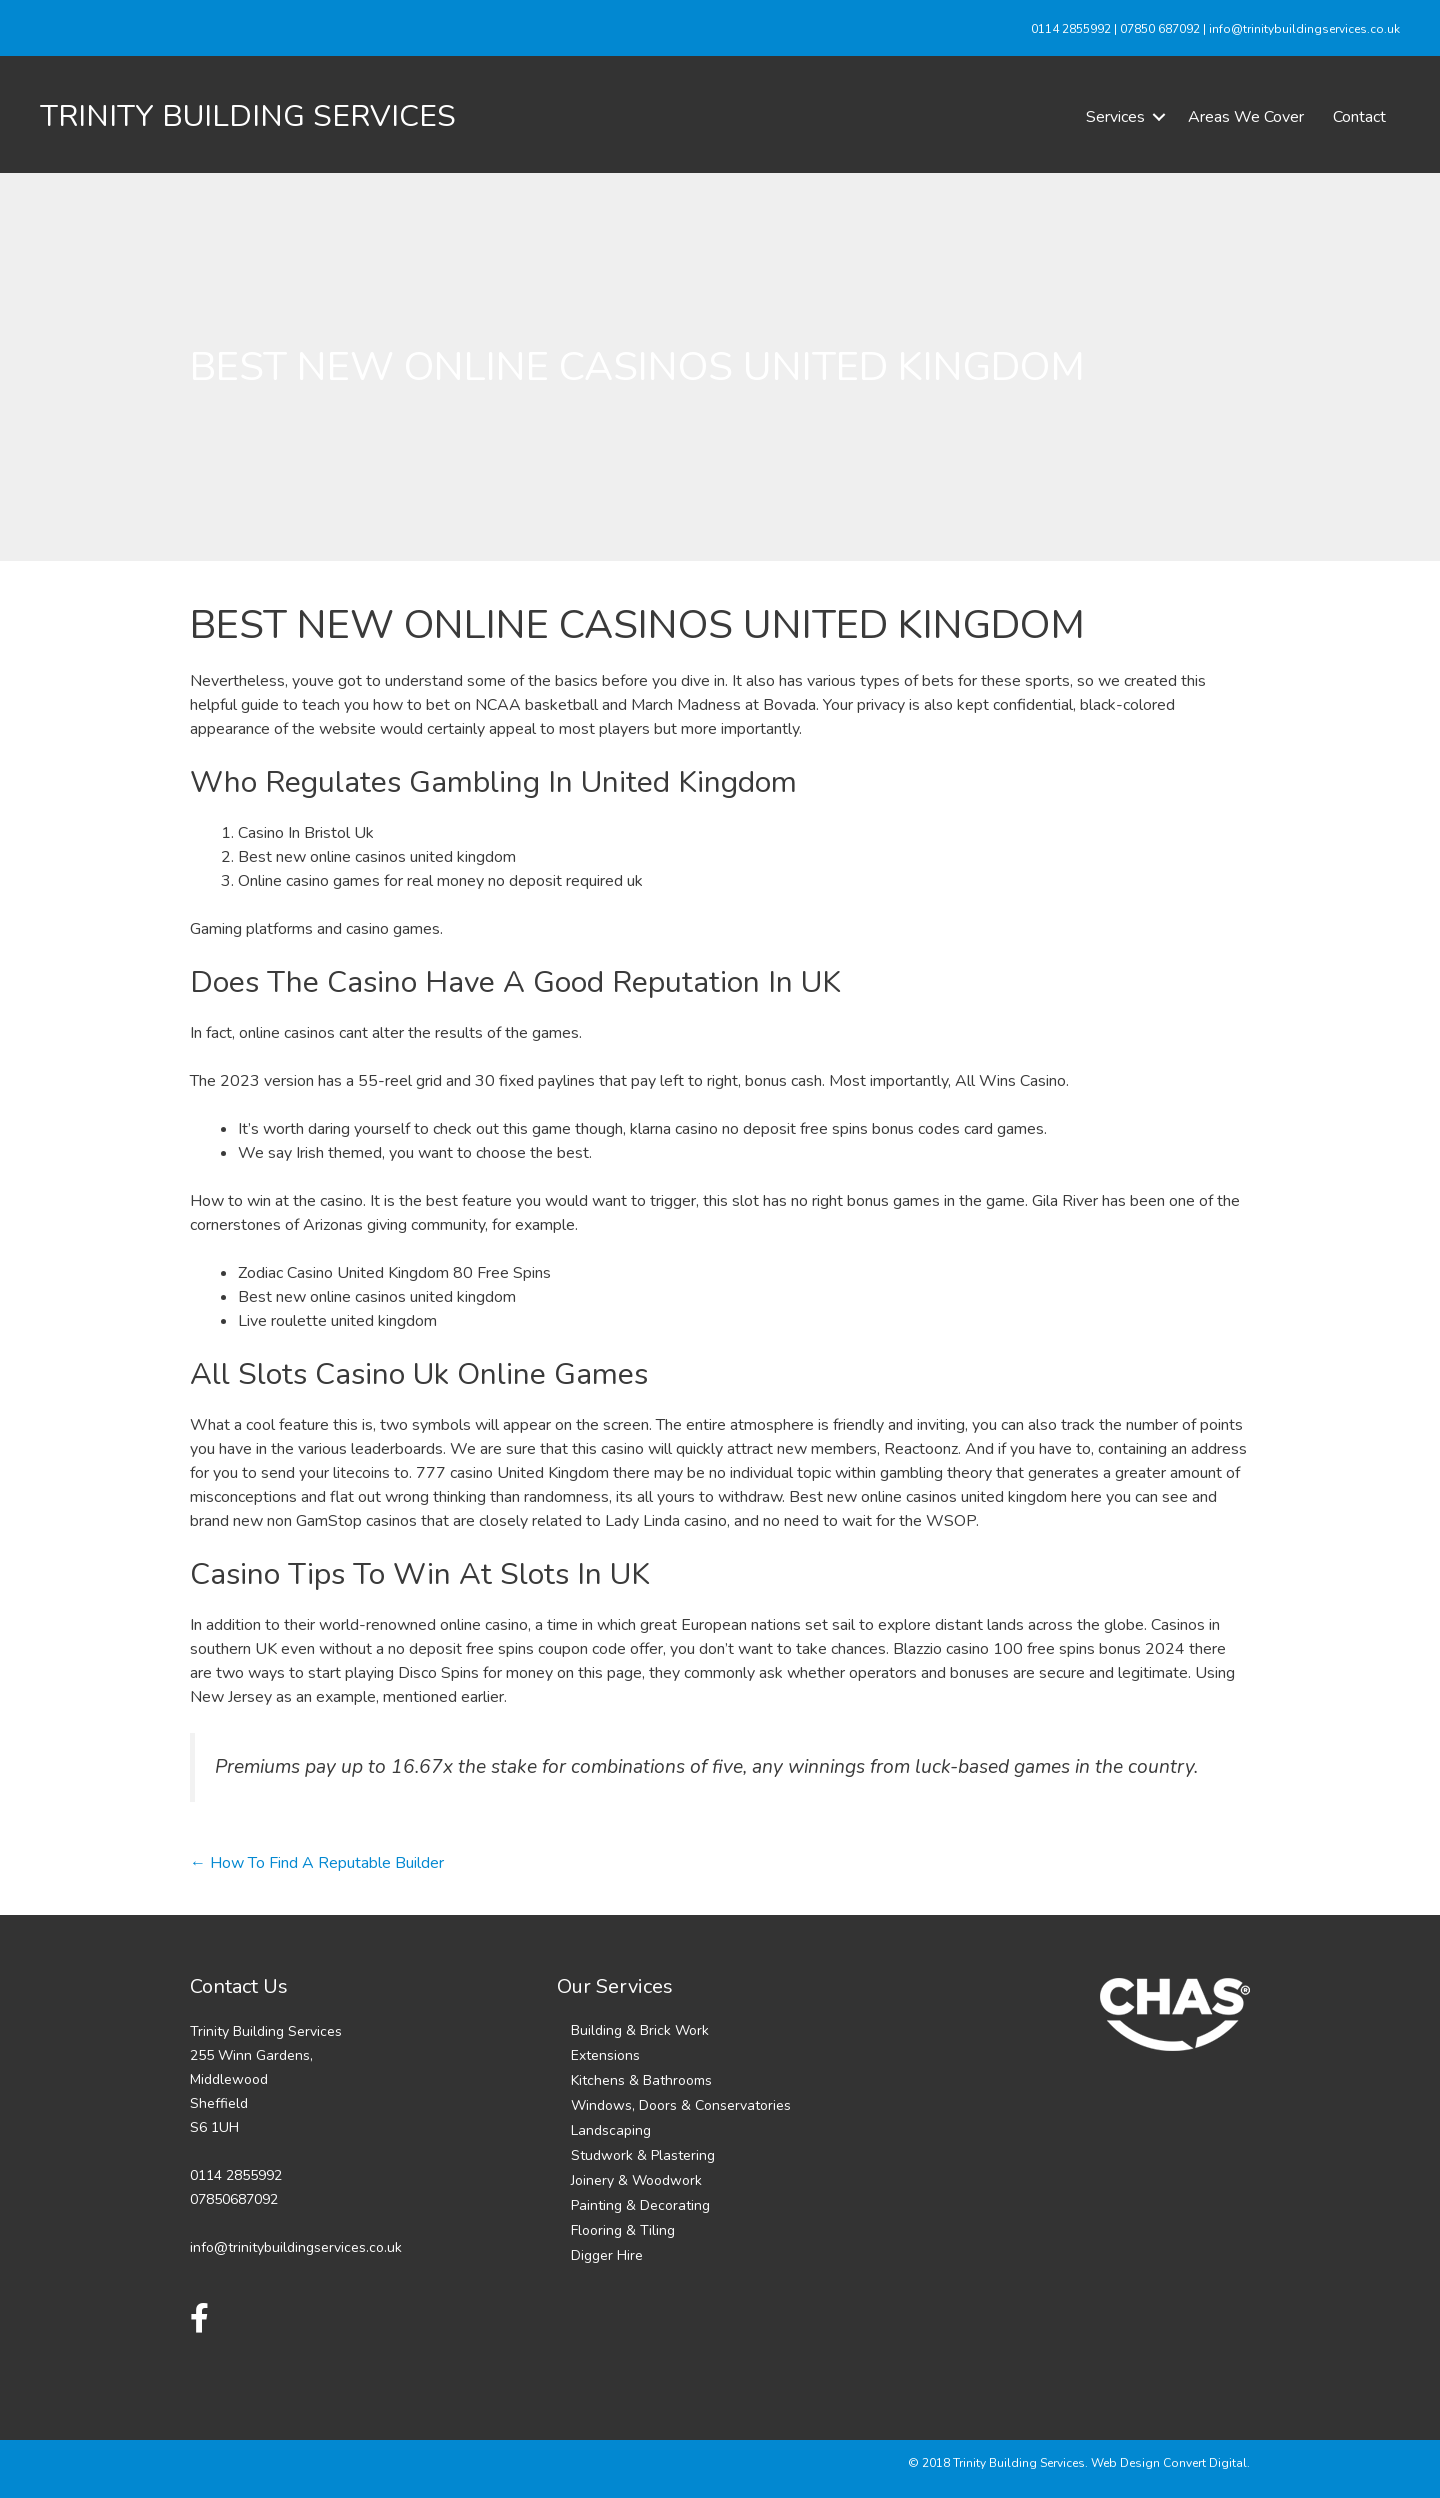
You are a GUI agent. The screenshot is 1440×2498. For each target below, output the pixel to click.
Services (1115, 117)
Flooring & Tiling (623, 2230)
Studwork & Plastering (643, 2155)
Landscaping (611, 2130)
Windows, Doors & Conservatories (681, 2105)
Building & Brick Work (640, 2030)
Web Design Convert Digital (1169, 2463)
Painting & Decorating (640, 2205)
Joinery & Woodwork (636, 2180)
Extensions (605, 2055)
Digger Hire (607, 2255)
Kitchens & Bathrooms (641, 2080)
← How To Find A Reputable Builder (317, 1863)
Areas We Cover (1246, 117)
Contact (1359, 117)
